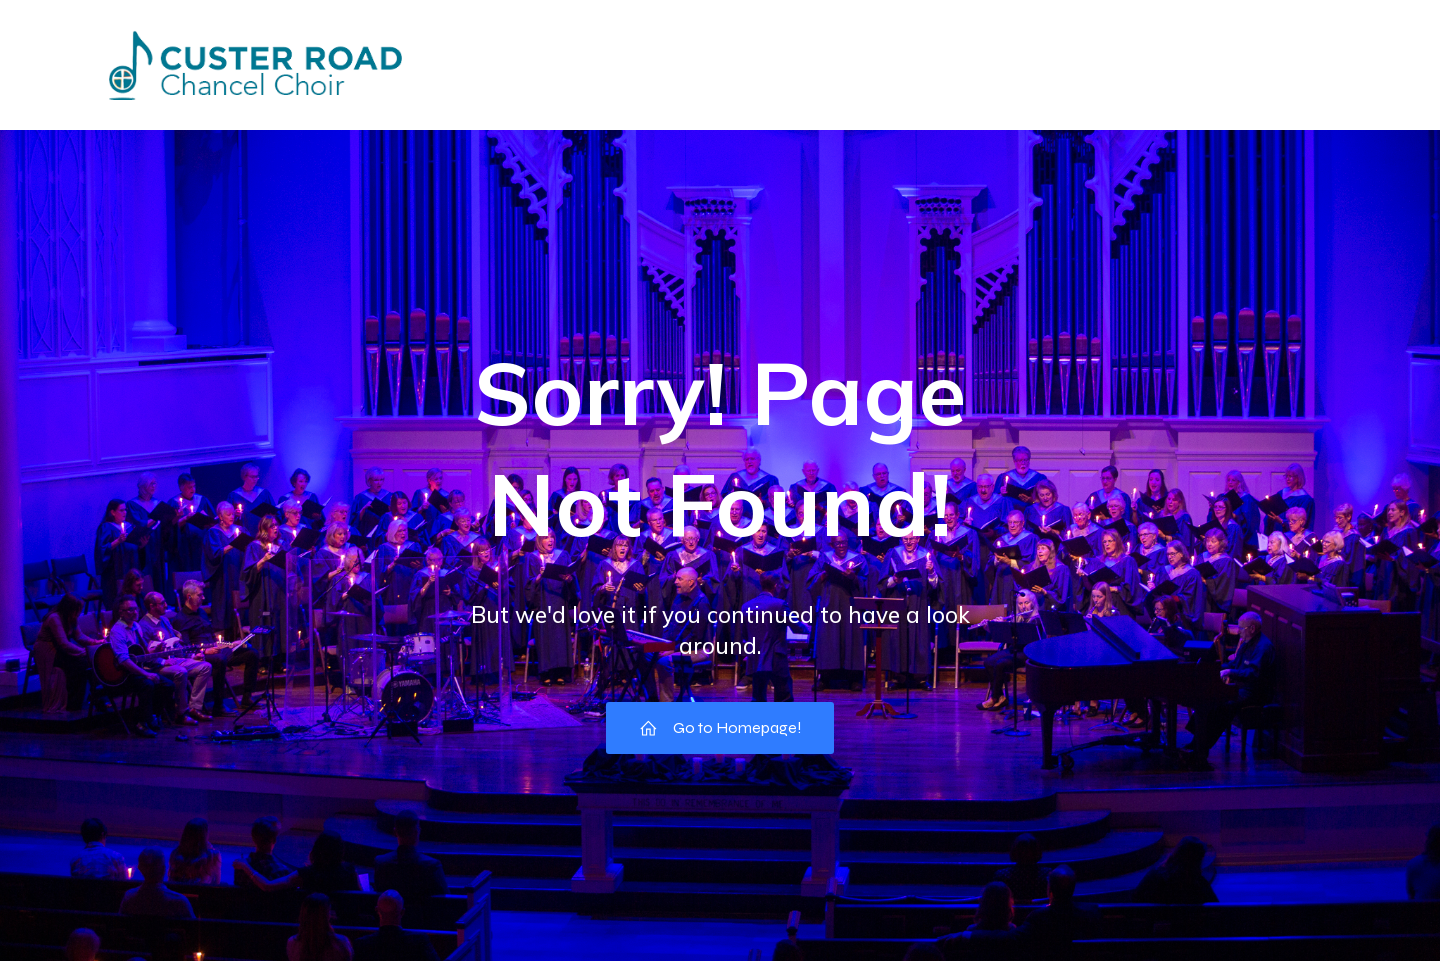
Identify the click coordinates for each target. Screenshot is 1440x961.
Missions (783, 64)
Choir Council (1031, 64)
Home (447, 64)
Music (1312, 64)
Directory (663, 64)
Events (549, 64)
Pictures (898, 64)
